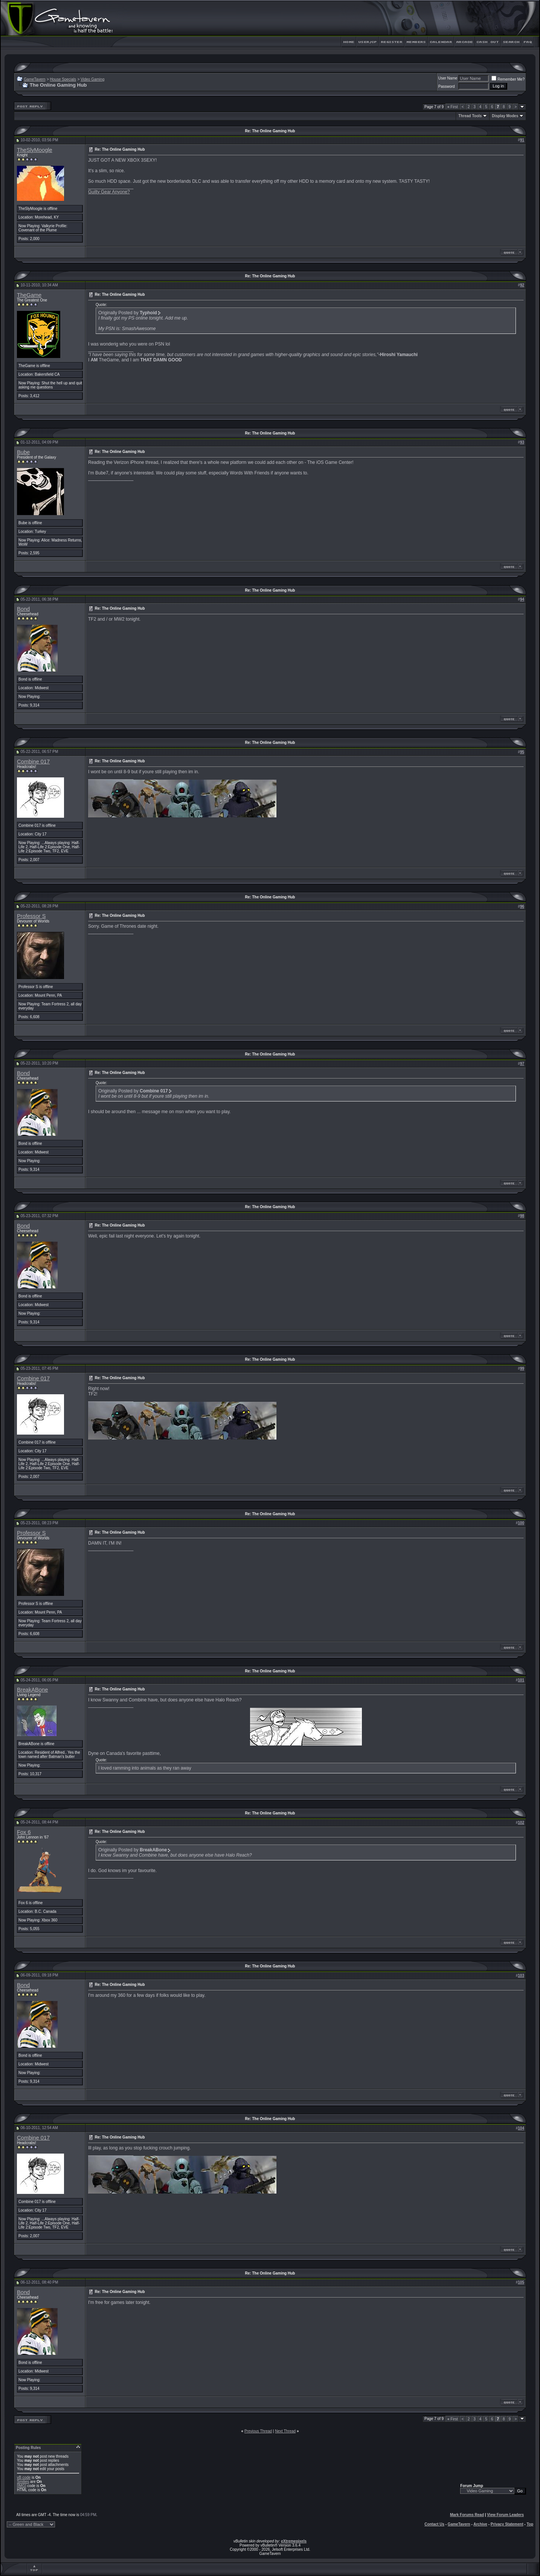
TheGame (29, 295)
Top (529, 2524)
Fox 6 (24, 1832)
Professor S (31, 916)
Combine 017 (33, 762)
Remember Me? (508, 79)
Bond (23, 609)
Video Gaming (92, 79)
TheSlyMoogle (34, 150)
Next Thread (285, 2431)
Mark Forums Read (467, 2515)
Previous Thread (258, 2431)
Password (446, 86)
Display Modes (505, 116)
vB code (24, 2477)
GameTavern (34, 79)
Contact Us (434, 2524)
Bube (23, 452)
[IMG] (21, 2486)
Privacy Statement (507, 2524)
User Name (448, 78)
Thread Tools (470, 116)
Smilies (23, 2482)
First (452, 107)
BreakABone (32, 1690)
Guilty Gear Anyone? (109, 191)
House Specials (63, 79)
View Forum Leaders (505, 2515)
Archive (480, 2524)
